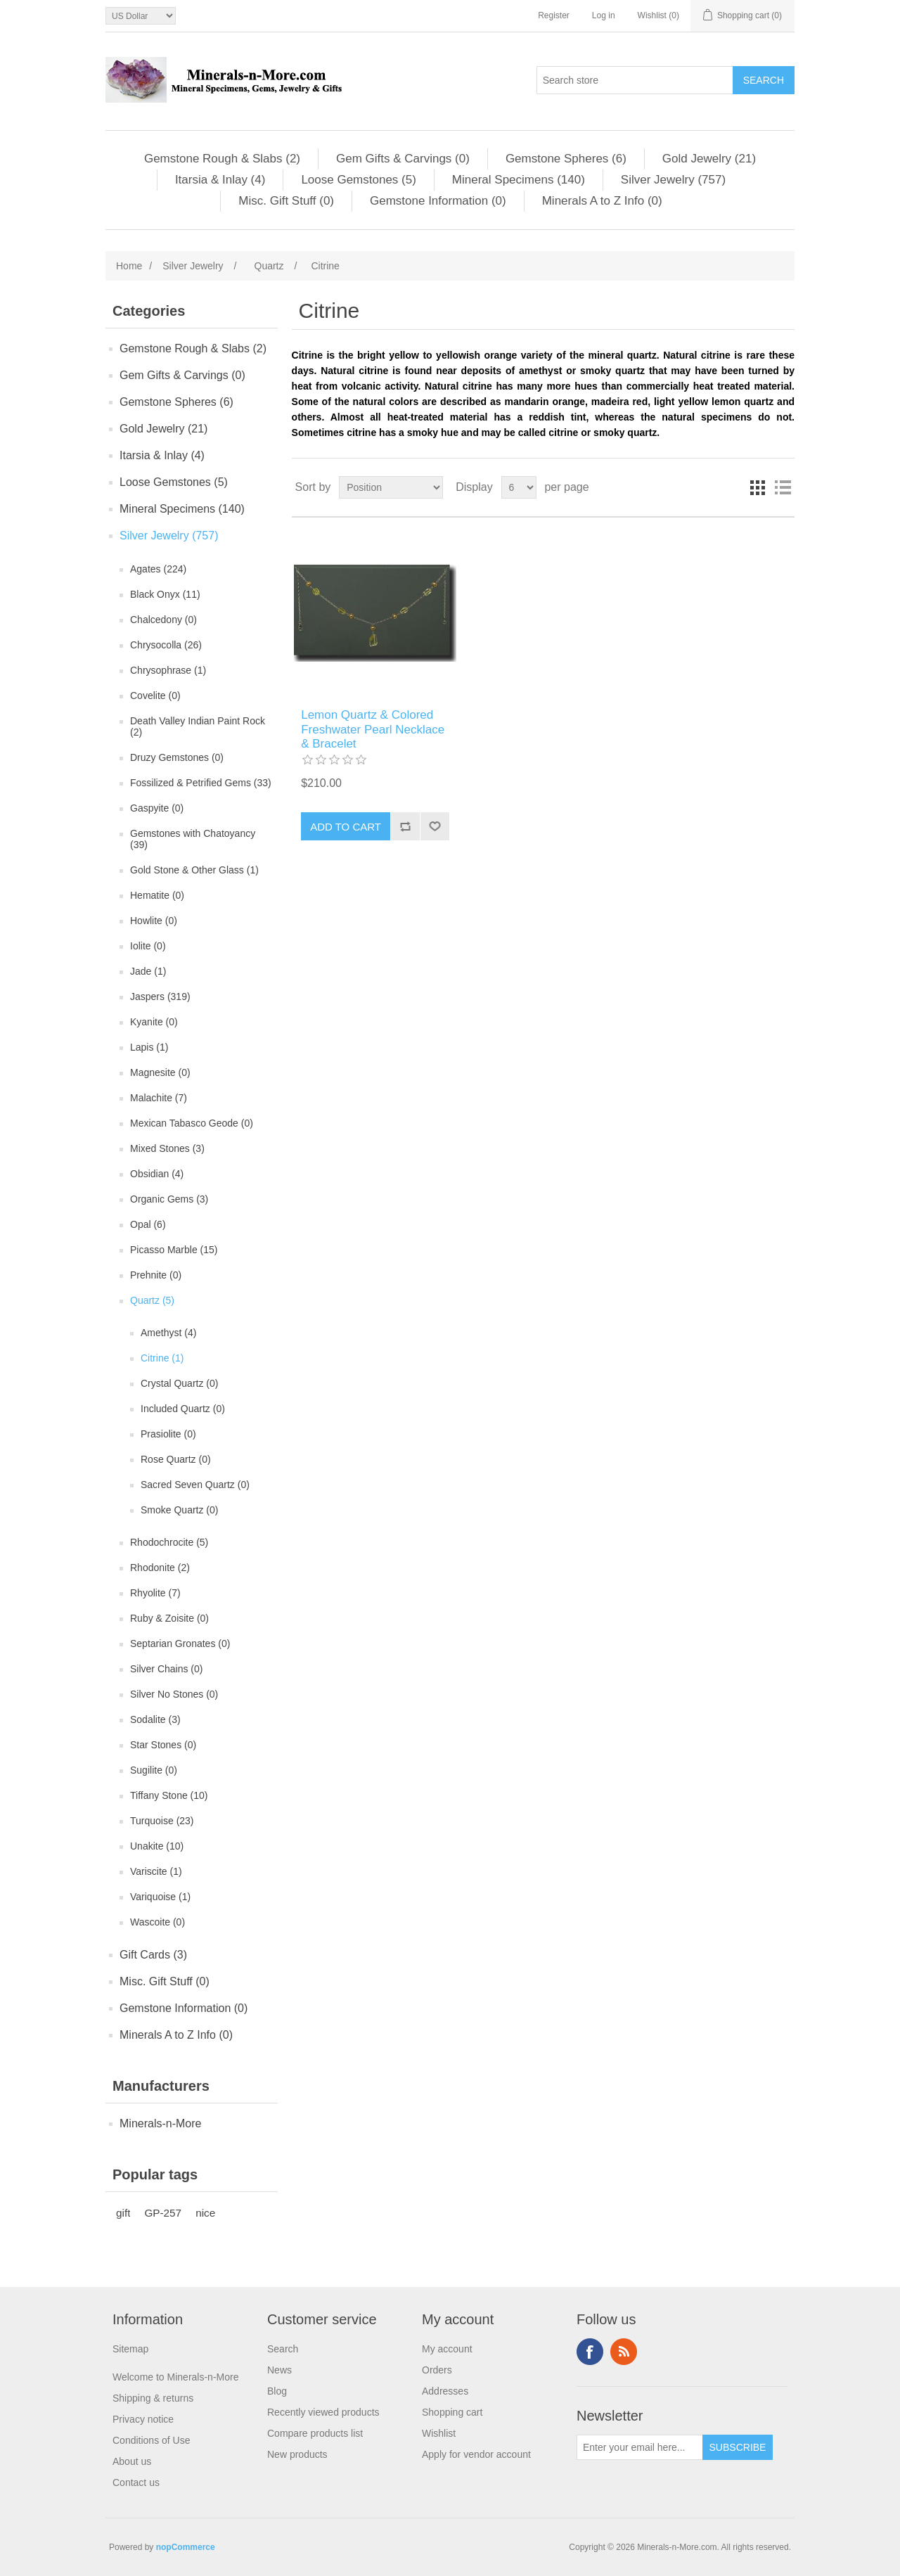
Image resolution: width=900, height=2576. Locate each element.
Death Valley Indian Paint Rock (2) (197, 726)
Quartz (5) (152, 1300)
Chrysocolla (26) (166, 645)
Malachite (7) (158, 1097)
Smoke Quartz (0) (179, 1510)
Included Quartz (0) (183, 1408)
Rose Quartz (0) (176, 1459)
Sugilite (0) (153, 1770)
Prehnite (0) (155, 1275)
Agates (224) (158, 569)
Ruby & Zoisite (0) (169, 1618)
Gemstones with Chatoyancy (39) (192, 839)
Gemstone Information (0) (438, 200)
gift (123, 2213)
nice (205, 2213)
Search (282, 2348)
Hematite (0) (157, 895)
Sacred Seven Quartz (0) (195, 1484)
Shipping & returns (152, 2398)
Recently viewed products (323, 2412)
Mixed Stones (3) (167, 1148)
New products (297, 2454)
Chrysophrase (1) (168, 670)
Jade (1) (148, 971)
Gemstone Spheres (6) (566, 158)
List (782, 487)
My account (447, 2348)
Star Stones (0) (163, 1744)
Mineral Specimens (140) (518, 179)
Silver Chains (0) (166, 1668)
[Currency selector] (140, 16)
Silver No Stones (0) (174, 1694)
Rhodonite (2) (160, 1567)
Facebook (590, 2351)
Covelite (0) (155, 695)
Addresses (445, 2391)
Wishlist (439, 2433)
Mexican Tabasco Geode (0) (191, 1123)
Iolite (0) (148, 945)
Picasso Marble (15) (174, 1249)
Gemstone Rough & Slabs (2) (222, 158)
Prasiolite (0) (168, 1434)
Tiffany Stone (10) (169, 1795)
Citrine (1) (162, 1358)
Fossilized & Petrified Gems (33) (200, 782)
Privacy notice (143, 2419)
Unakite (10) (157, 1846)
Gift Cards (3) (153, 1955)
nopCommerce (185, 2547)
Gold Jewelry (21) (709, 158)
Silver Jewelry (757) (673, 179)
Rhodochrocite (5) (169, 1542)
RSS (623, 2351)
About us (131, 2461)
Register (554, 15)
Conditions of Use (151, 2440)
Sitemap (130, 2348)
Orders (437, 2370)
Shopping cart (452, 2412)
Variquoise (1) (160, 1896)
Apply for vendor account (476, 2454)
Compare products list (315, 2433)
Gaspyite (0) (157, 808)
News (279, 2370)
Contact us (136, 2482)
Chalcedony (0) (163, 619)
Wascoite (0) (157, 1922)
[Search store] (634, 80)
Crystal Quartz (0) (179, 1383)
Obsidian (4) (157, 1173)
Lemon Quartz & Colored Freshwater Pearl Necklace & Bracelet (372, 729)
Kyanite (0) (154, 1021)
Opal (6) (148, 1224)
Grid (757, 487)
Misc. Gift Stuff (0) (286, 200)
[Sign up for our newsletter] (640, 2447)
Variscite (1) (156, 1871)
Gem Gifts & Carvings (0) (403, 158)
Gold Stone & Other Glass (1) (194, 870)
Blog (277, 2391)
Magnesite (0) (160, 1072)
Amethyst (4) (168, 1332)
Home (129, 265)
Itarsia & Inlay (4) (220, 179)
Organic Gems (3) (169, 1199)
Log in (603, 15)
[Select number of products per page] (518, 487)
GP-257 (162, 2213)
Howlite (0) (153, 920)
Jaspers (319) (160, 996)
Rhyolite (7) (155, 1592)
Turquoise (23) (162, 1820)
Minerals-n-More (160, 2123)
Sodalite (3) (155, 1719)
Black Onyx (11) (165, 594)
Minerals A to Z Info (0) (602, 200)
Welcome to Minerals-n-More (175, 2377)
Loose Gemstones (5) (358, 179)
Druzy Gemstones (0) (177, 757)
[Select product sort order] (391, 487)
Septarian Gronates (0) (180, 1643)
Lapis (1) (149, 1047)
